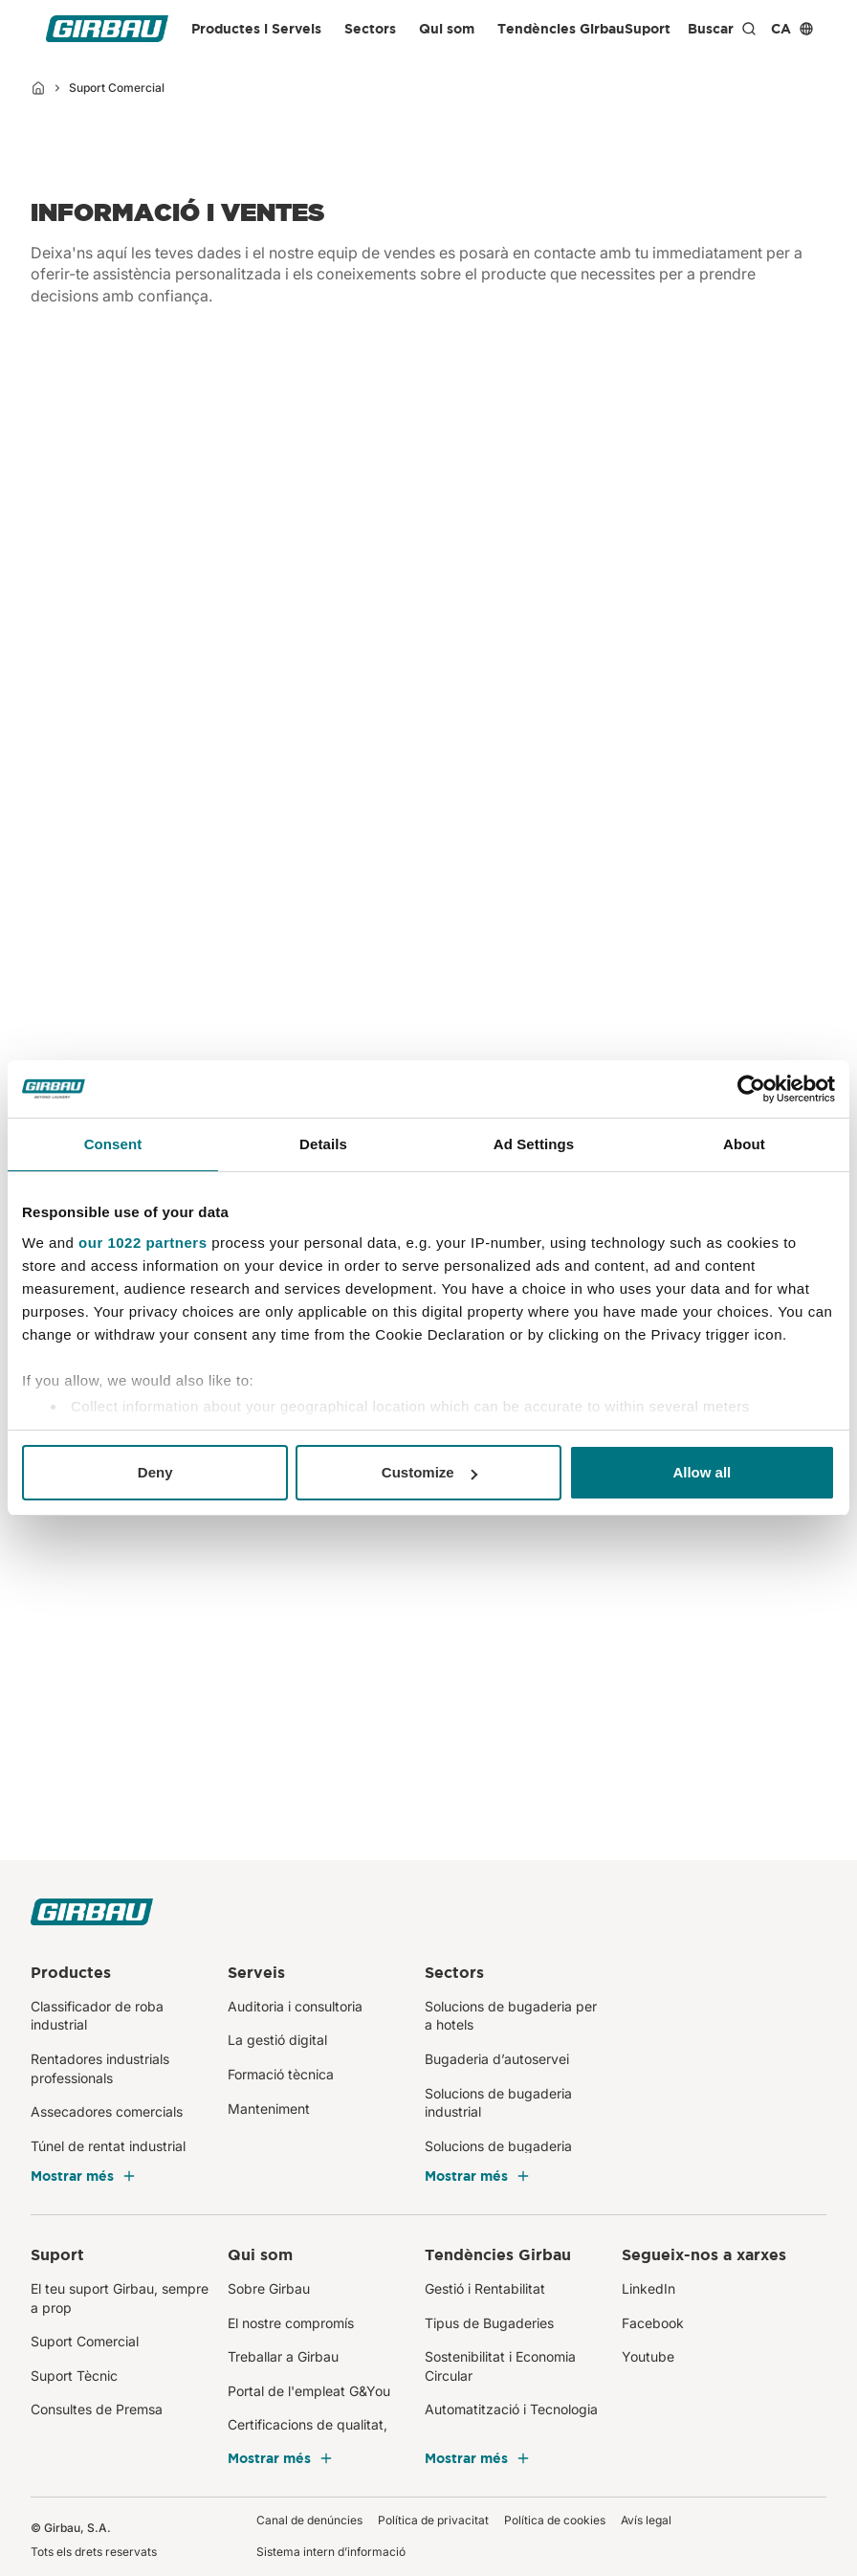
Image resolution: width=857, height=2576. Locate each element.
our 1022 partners (142, 1242)
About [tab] (744, 1144)
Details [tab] (323, 1144)
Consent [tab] (113, 1144)
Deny (155, 1472)
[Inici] (38, 88)
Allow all (701, 1472)
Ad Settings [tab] (534, 1144)
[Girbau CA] (107, 28)
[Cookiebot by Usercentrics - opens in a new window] (751, 1089)
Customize (429, 1472)
